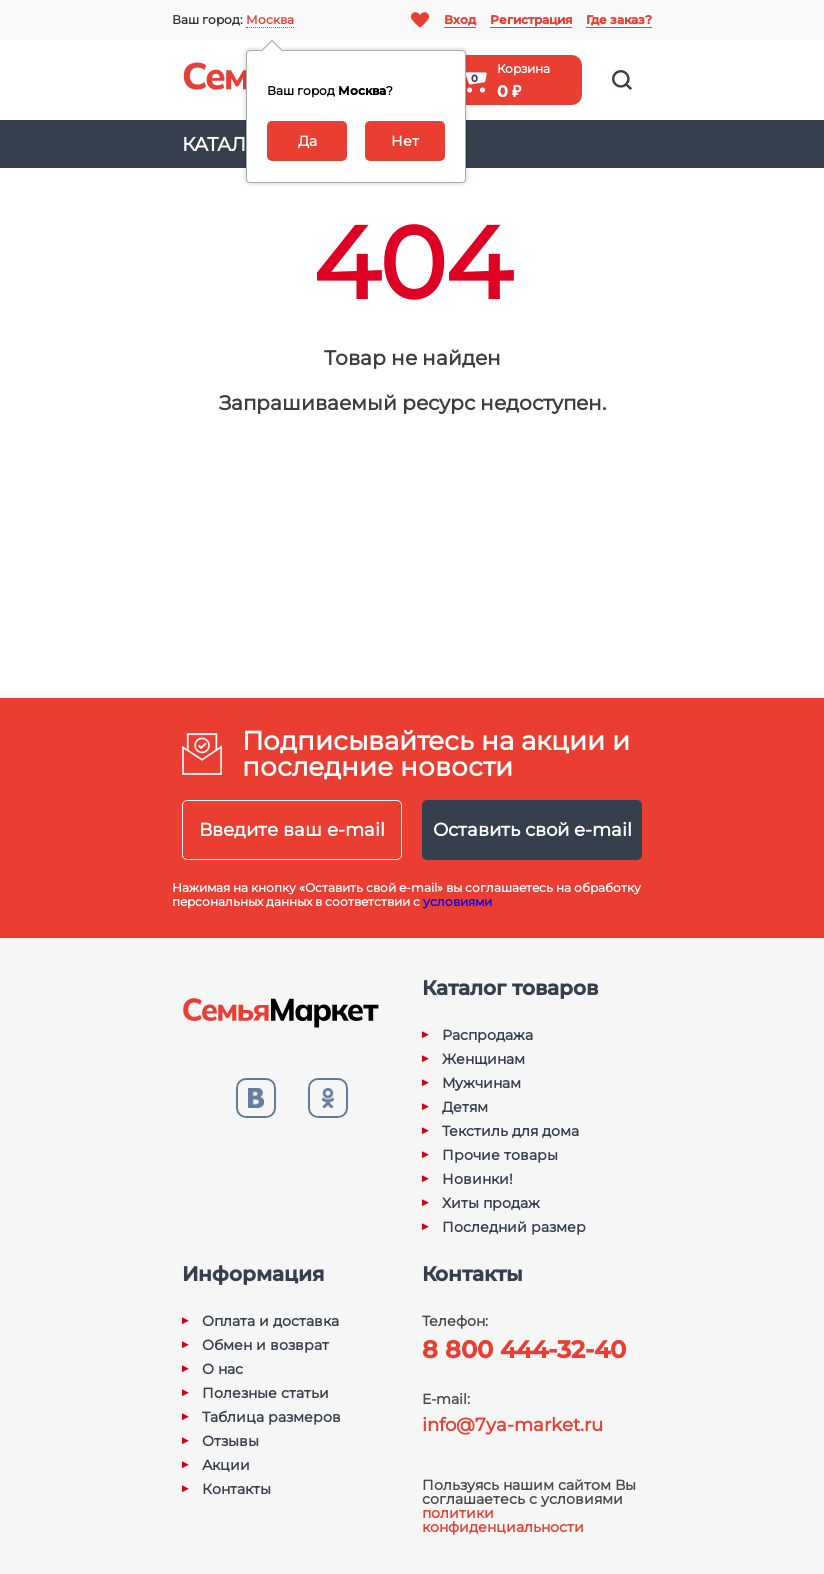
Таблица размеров (271, 1417)
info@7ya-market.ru (512, 1425)
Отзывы (230, 1441)
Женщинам (483, 1059)
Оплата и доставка (270, 1321)
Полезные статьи (265, 1393)
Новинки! (477, 1179)
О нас (222, 1369)
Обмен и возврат (265, 1345)
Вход (460, 19)
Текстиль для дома (510, 1131)
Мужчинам (481, 1083)
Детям (465, 1107)
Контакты (236, 1489)
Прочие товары (500, 1155)
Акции (226, 1465)
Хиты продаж (491, 1203)
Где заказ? (619, 19)
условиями (457, 901)
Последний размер (514, 1227)
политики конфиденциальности (503, 1520)
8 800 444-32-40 (524, 1349)
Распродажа (487, 1035)
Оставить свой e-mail (532, 830)
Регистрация (531, 19)
